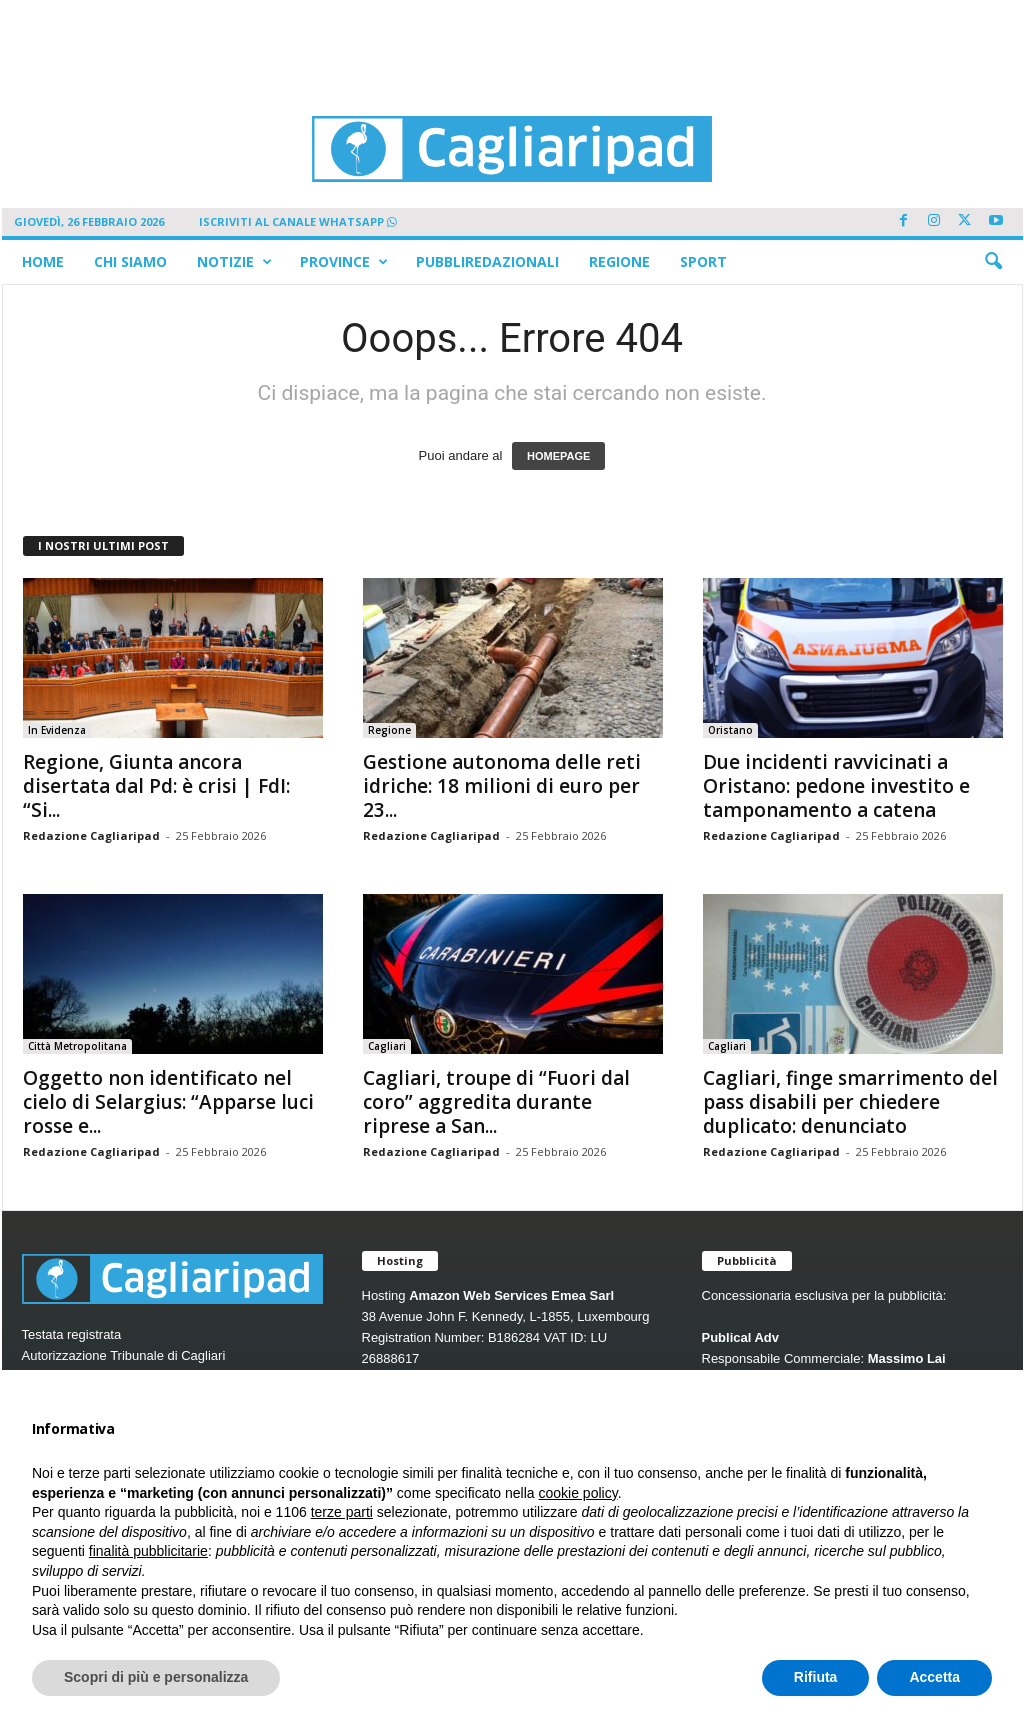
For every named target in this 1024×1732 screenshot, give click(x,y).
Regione (619, 261)
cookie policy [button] (578, 1493)
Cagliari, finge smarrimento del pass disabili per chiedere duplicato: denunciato (850, 1102)
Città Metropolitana (77, 1046)
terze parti (342, 1512)
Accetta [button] (934, 1677)
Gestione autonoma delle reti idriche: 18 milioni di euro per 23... (502, 786)
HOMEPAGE (558, 456)
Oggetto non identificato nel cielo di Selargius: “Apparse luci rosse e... (168, 1102)
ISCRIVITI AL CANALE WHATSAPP (298, 221)
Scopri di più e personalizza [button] (156, 1677)
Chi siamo (130, 261)
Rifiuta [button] (816, 1677)
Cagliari (387, 1046)
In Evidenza (57, 730)
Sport (703, 261)
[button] (993, 262)
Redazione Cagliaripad (91, 835)
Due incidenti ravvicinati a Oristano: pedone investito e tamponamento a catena (836, 786)
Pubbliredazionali (487, 261)
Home (43, 261)
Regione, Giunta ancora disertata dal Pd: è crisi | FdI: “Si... (156, 786)
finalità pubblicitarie (148, 1551)
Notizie (234, 262)
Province (344, 262)
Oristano (730, 730)
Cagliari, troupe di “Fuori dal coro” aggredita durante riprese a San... (496, 1102)
